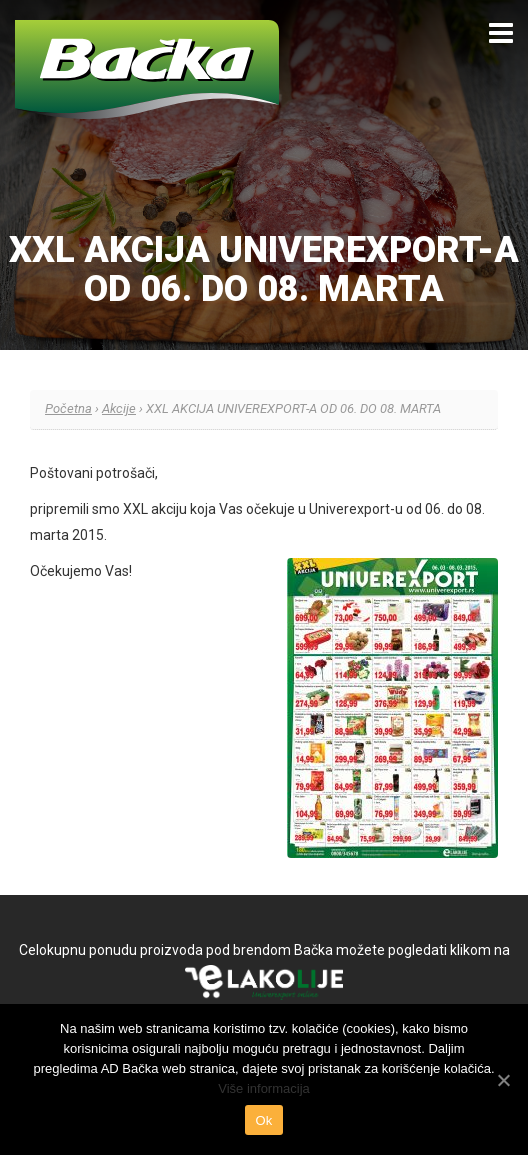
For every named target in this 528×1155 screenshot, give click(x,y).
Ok (263, 1120)
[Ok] (503, 1080)
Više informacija (264, 1088)
